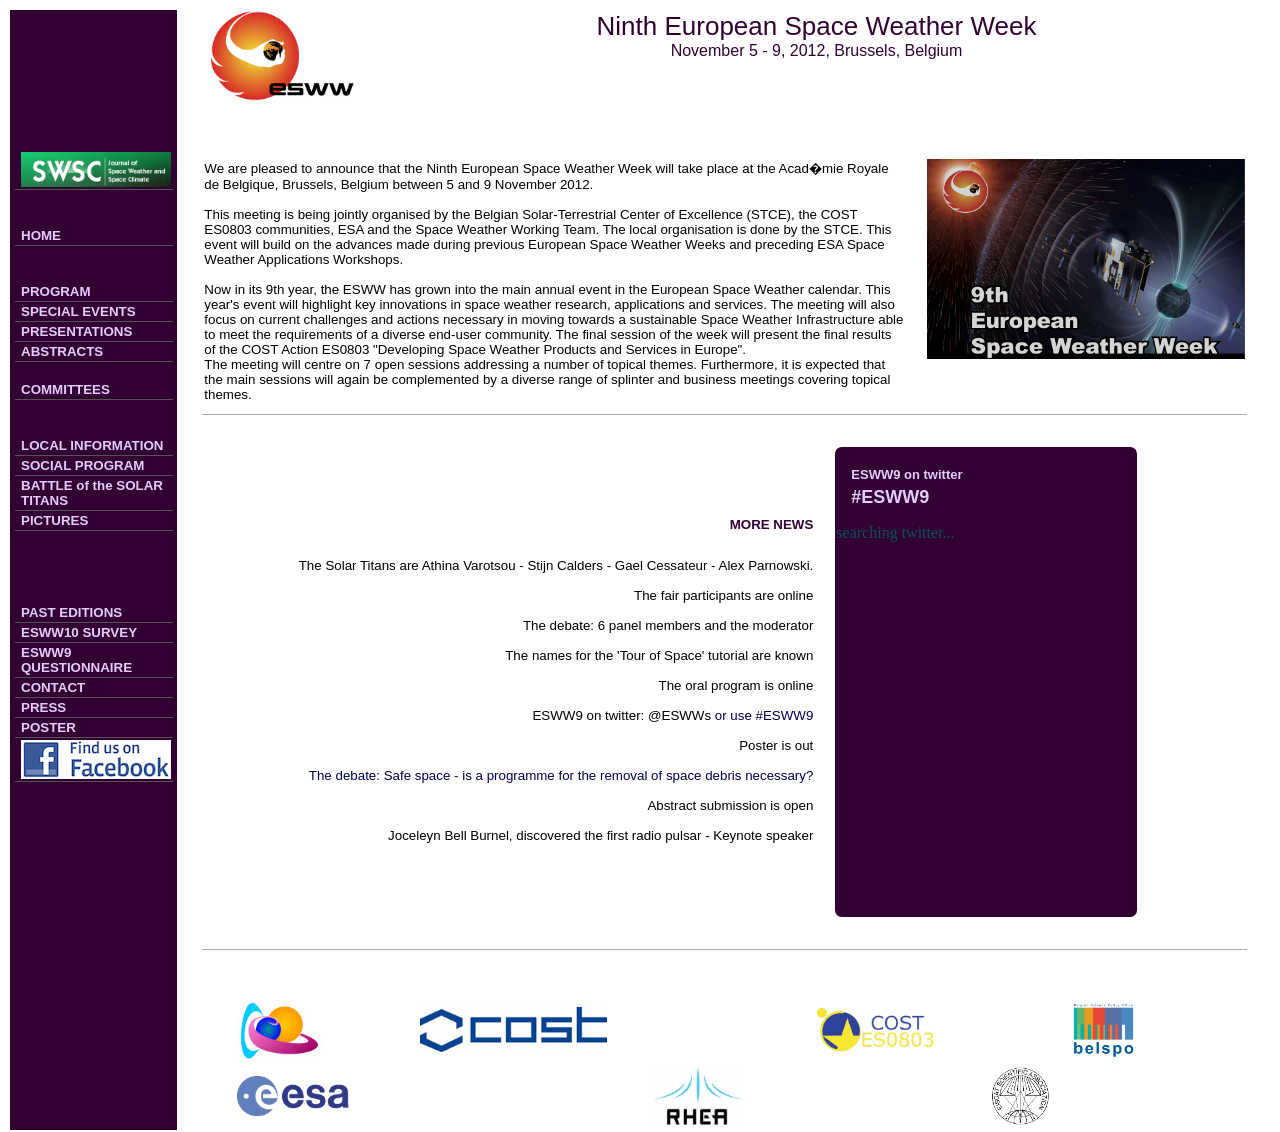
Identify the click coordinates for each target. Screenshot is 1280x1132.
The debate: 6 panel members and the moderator (668, 625)
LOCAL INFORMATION (92, 445)
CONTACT (53, 687)
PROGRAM (56, 291)
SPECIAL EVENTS (78, 311)
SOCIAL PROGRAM (82, 465)
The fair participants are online (723, 595)
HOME (41, 235)
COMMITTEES (65, 389)
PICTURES (54, 520)
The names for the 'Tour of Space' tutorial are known (659, 655)
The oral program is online (735, 685)
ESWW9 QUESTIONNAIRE (76, 660)
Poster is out (776, 745)
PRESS (43, 707)
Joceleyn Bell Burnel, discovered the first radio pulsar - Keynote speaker (600, 835)
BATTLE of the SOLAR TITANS (92, 493)
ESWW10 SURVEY (79, 632)
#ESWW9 (890, 497)
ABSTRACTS (62, 351)
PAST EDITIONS (71, 612)
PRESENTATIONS (76, 331)
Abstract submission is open (730, 805)
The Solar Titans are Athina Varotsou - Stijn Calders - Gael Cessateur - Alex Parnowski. (556, 565)
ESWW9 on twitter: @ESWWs (621, 715)
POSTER (48, 727)
